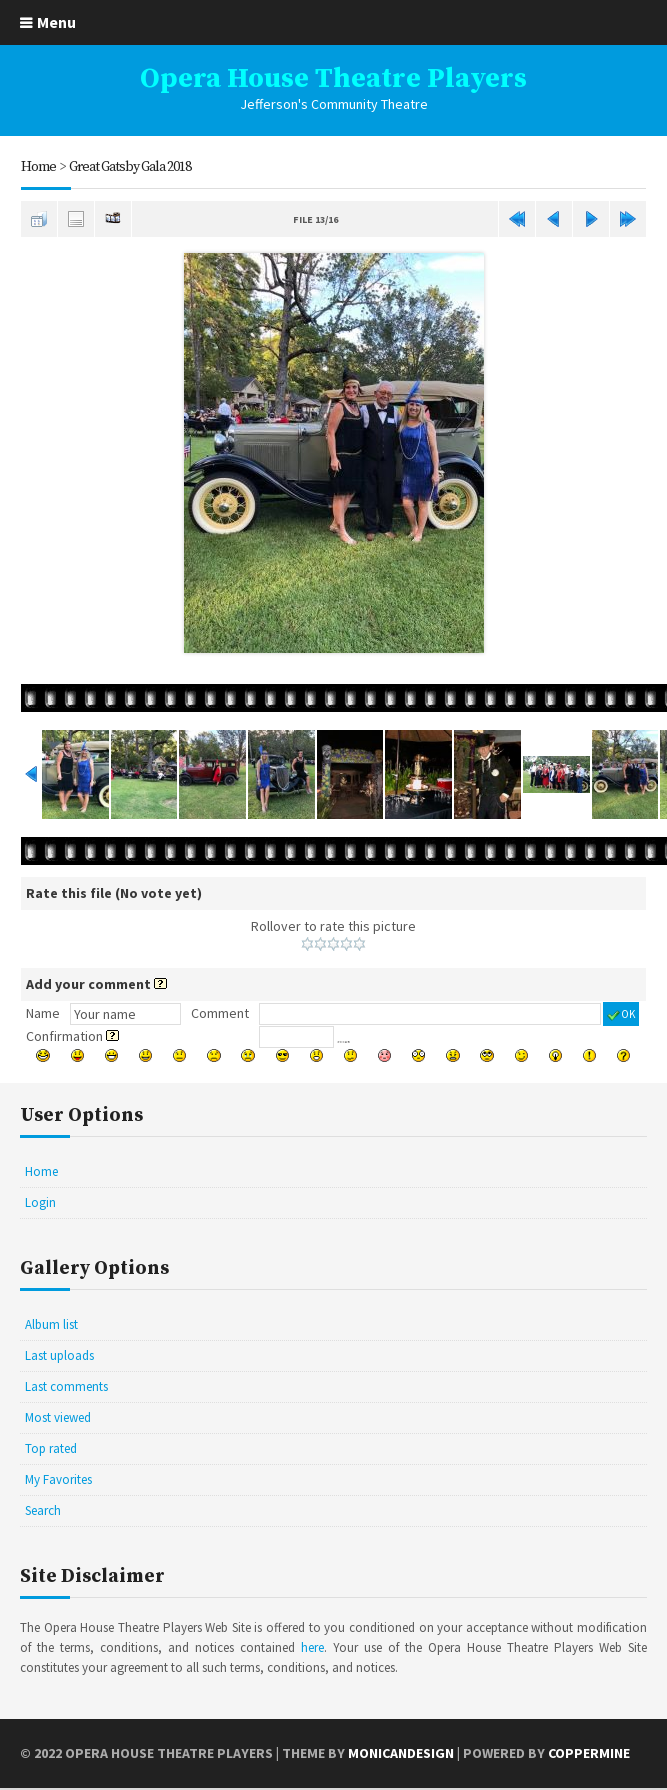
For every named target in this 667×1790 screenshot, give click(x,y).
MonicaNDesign (401, 1753)
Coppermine (589, 1753)
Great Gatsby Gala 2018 (130, 167)
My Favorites (58, 1479)
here (312, 1647)
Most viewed (58, 1417)
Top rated (51, 1448)
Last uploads (59, 1355)
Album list (51, 1324)
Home (38, 167)
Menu (56, 22)
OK (621, 1014)
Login (40, 1202)
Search (43, 1510)
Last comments (66, 1386)
